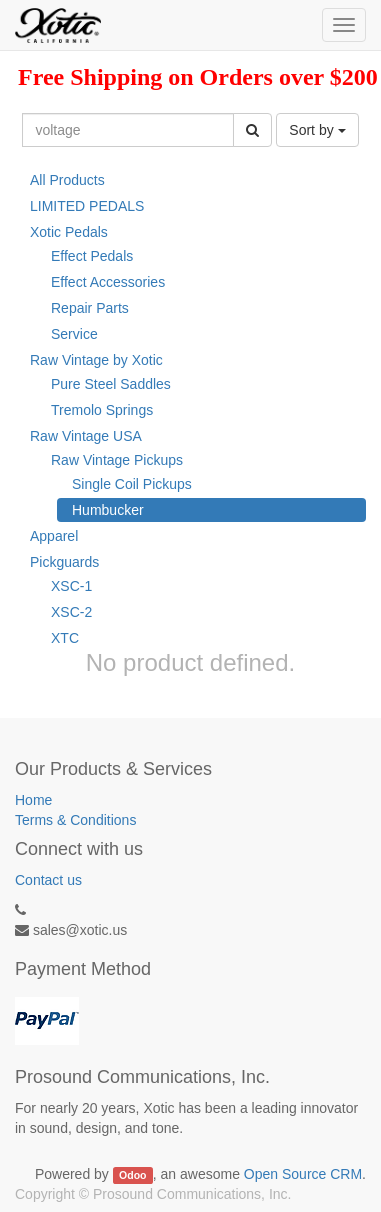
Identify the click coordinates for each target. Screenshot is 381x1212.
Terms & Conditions (75, 820)
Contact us (48, 880)
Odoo (132, 1175)
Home (33, 800)
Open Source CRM (303, 1174)
